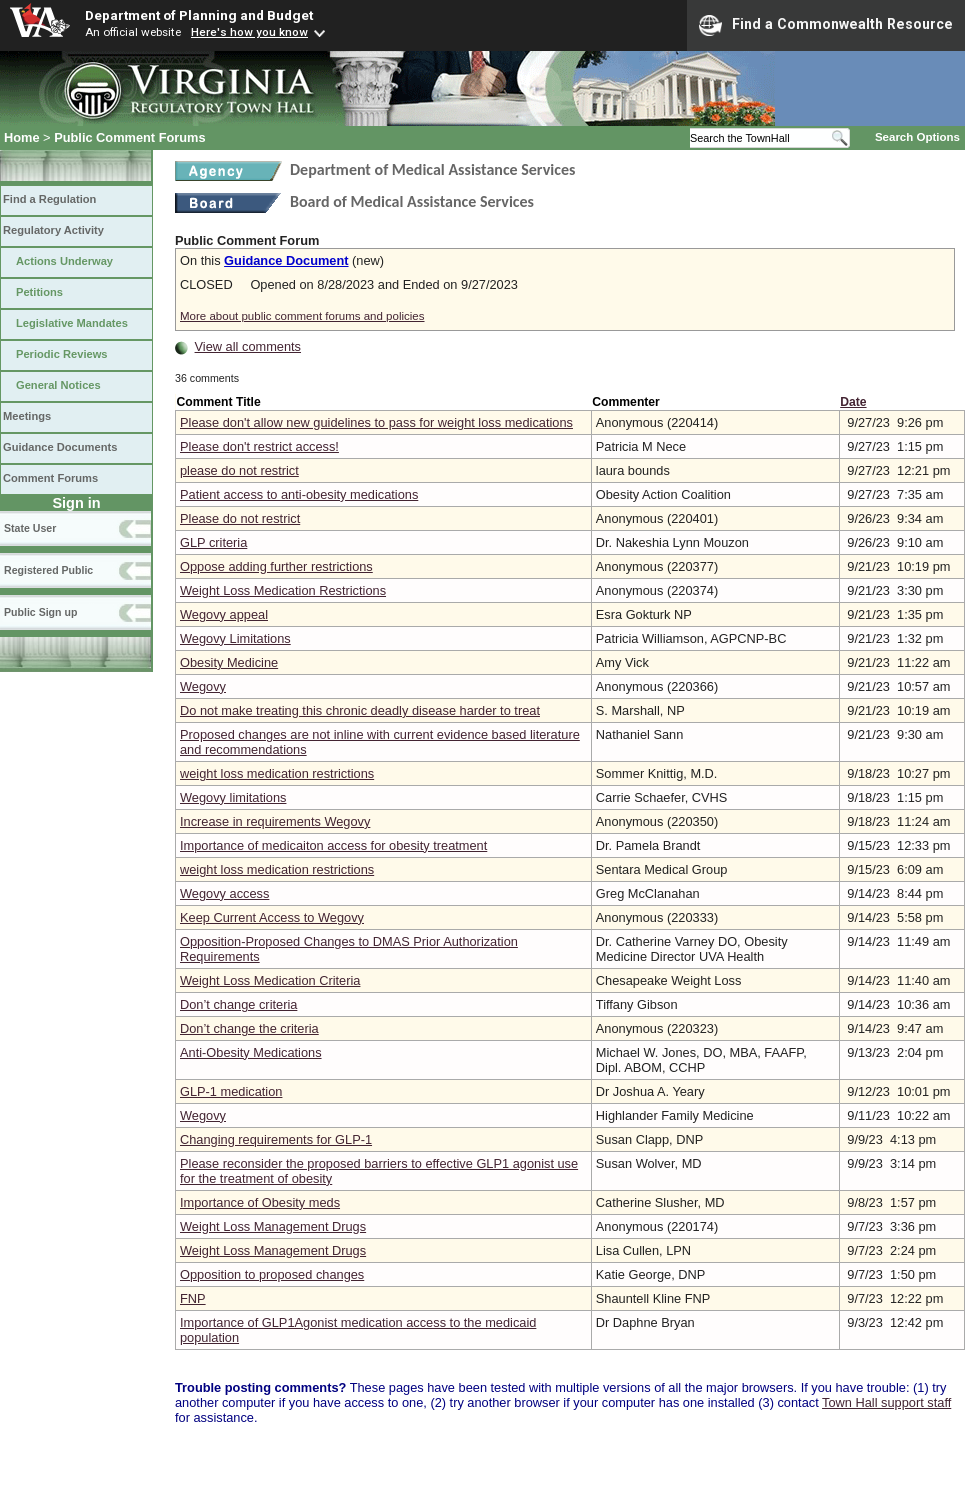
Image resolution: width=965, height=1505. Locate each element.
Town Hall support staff (886, 1402)
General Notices (58, 385)
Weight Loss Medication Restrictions (283, 590)
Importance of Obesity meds (260, 1202)
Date (853, 402)
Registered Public (48, 570)
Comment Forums (50, 478)
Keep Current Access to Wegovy (272, 917)
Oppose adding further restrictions (276, 566)
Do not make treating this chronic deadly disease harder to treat (360, 710)
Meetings (27, 416)
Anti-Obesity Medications (251, 1052)
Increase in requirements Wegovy (275, 821)
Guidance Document (286, 260)
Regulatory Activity (53, 230)
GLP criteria (213, 542)
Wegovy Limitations (235, 638)
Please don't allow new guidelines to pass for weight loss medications (376, 422)
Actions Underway (64, 261)
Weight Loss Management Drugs (273, 1226)
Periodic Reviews (62, 354)
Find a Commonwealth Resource (826, 25)
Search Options (917, 137)
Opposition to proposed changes (272, 1274)
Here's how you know (249, 32)
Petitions (39, 292)
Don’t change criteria (238, 1004)
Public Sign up (40, 612)
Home (22, 137)
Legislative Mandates (72, 323)
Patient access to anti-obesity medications (299, 494)
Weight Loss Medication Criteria (270, 980)
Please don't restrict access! (259, 446)
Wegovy (203, 686)
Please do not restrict (240, 518)
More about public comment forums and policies (302, 316)
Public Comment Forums (129, 137)
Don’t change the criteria (249, 1028)
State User (30, 528)
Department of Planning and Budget (199, 15)
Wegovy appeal (224, 614)
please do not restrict (239, 470)
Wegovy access (224, 893)
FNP (193, 1298)
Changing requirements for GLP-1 (276, 1139)
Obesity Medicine (229, 662)
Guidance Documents (60, 447)
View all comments (248, 346)
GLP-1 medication (231, 1091)
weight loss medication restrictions (277, 773)
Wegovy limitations (233, 797)
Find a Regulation (49, 199)
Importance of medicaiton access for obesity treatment (333, 845)
